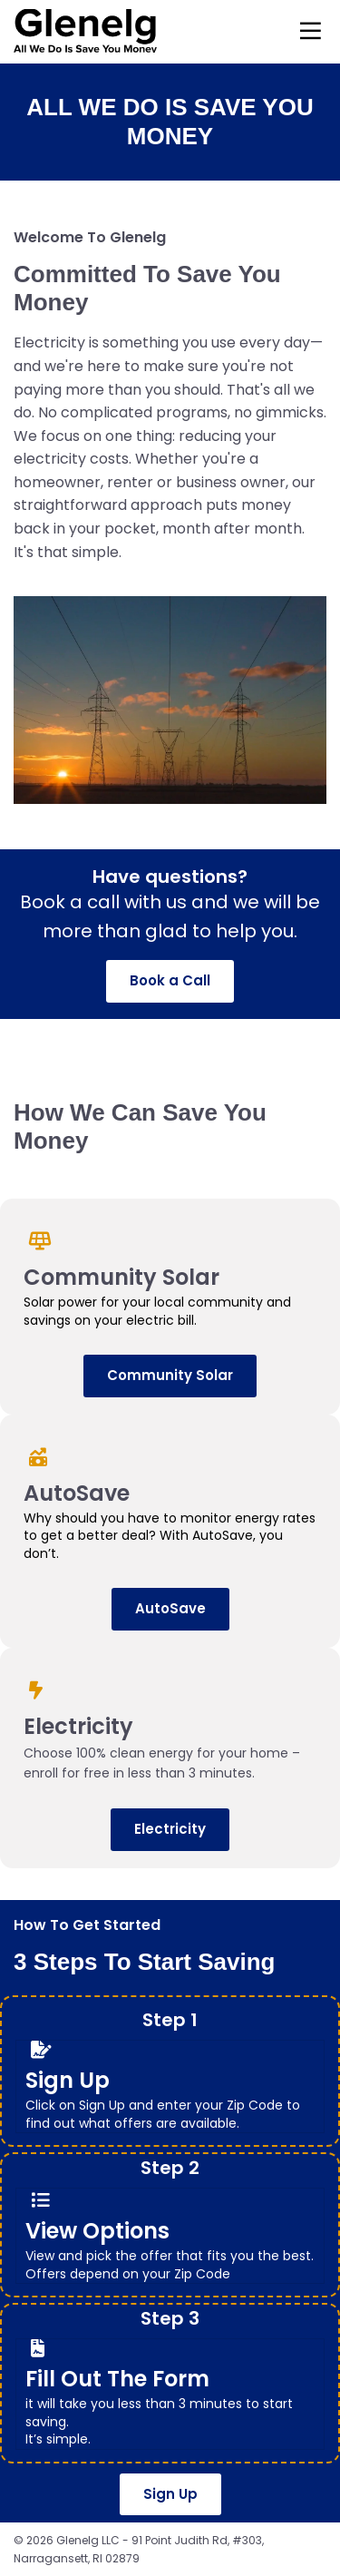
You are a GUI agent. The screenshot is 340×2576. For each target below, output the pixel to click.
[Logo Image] (85, 31)
